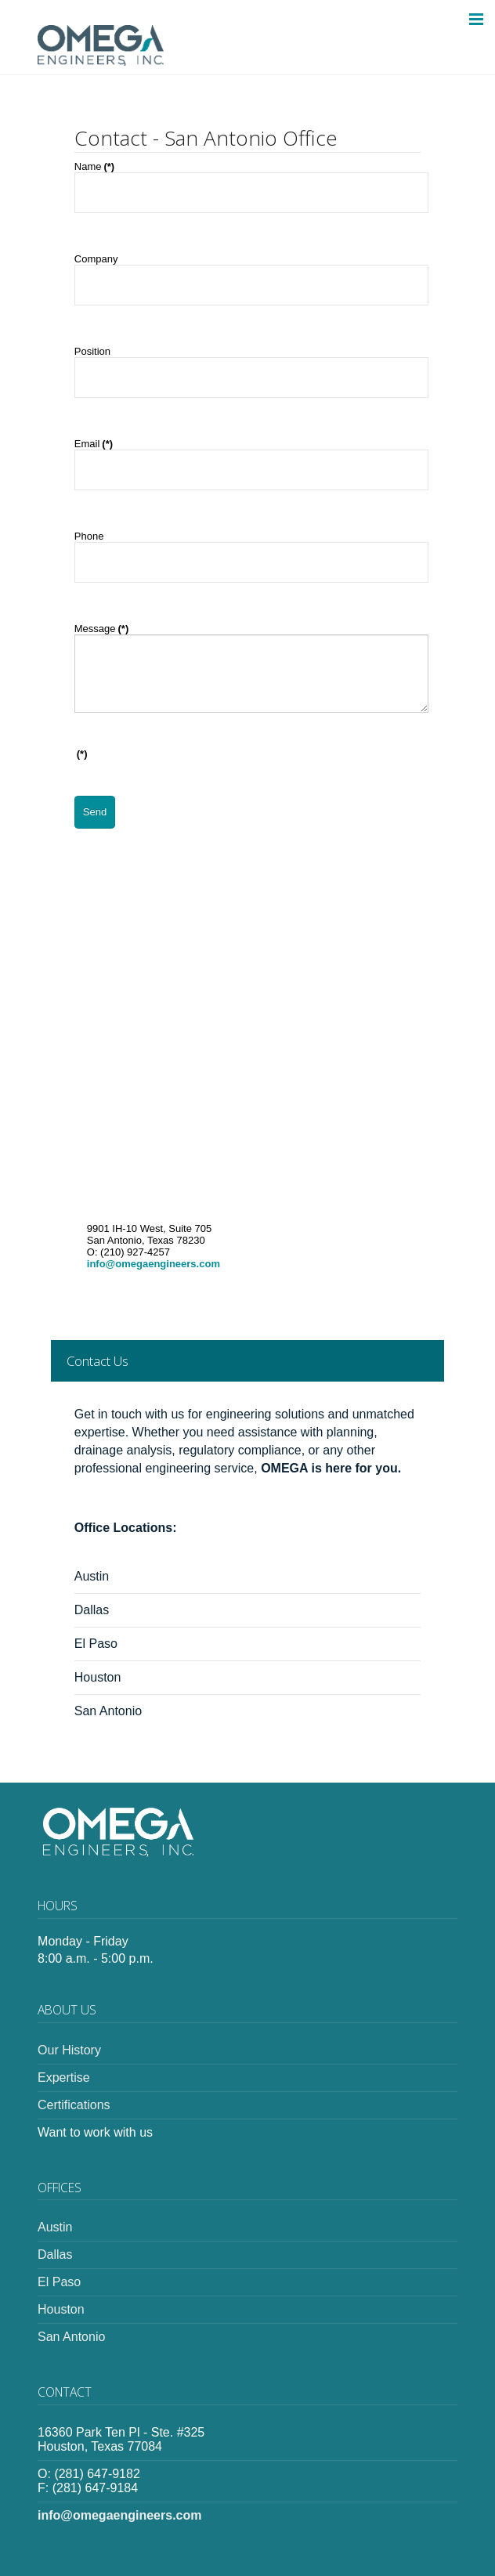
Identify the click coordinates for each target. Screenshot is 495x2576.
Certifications (74, 2105)
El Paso (97, 1643)
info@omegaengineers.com (153, 1264)
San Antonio (110, 1711)
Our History (69, 2050)
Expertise (64, 2077)
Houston (99, 1677)
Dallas (93, 1610)
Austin (93, 1576)
